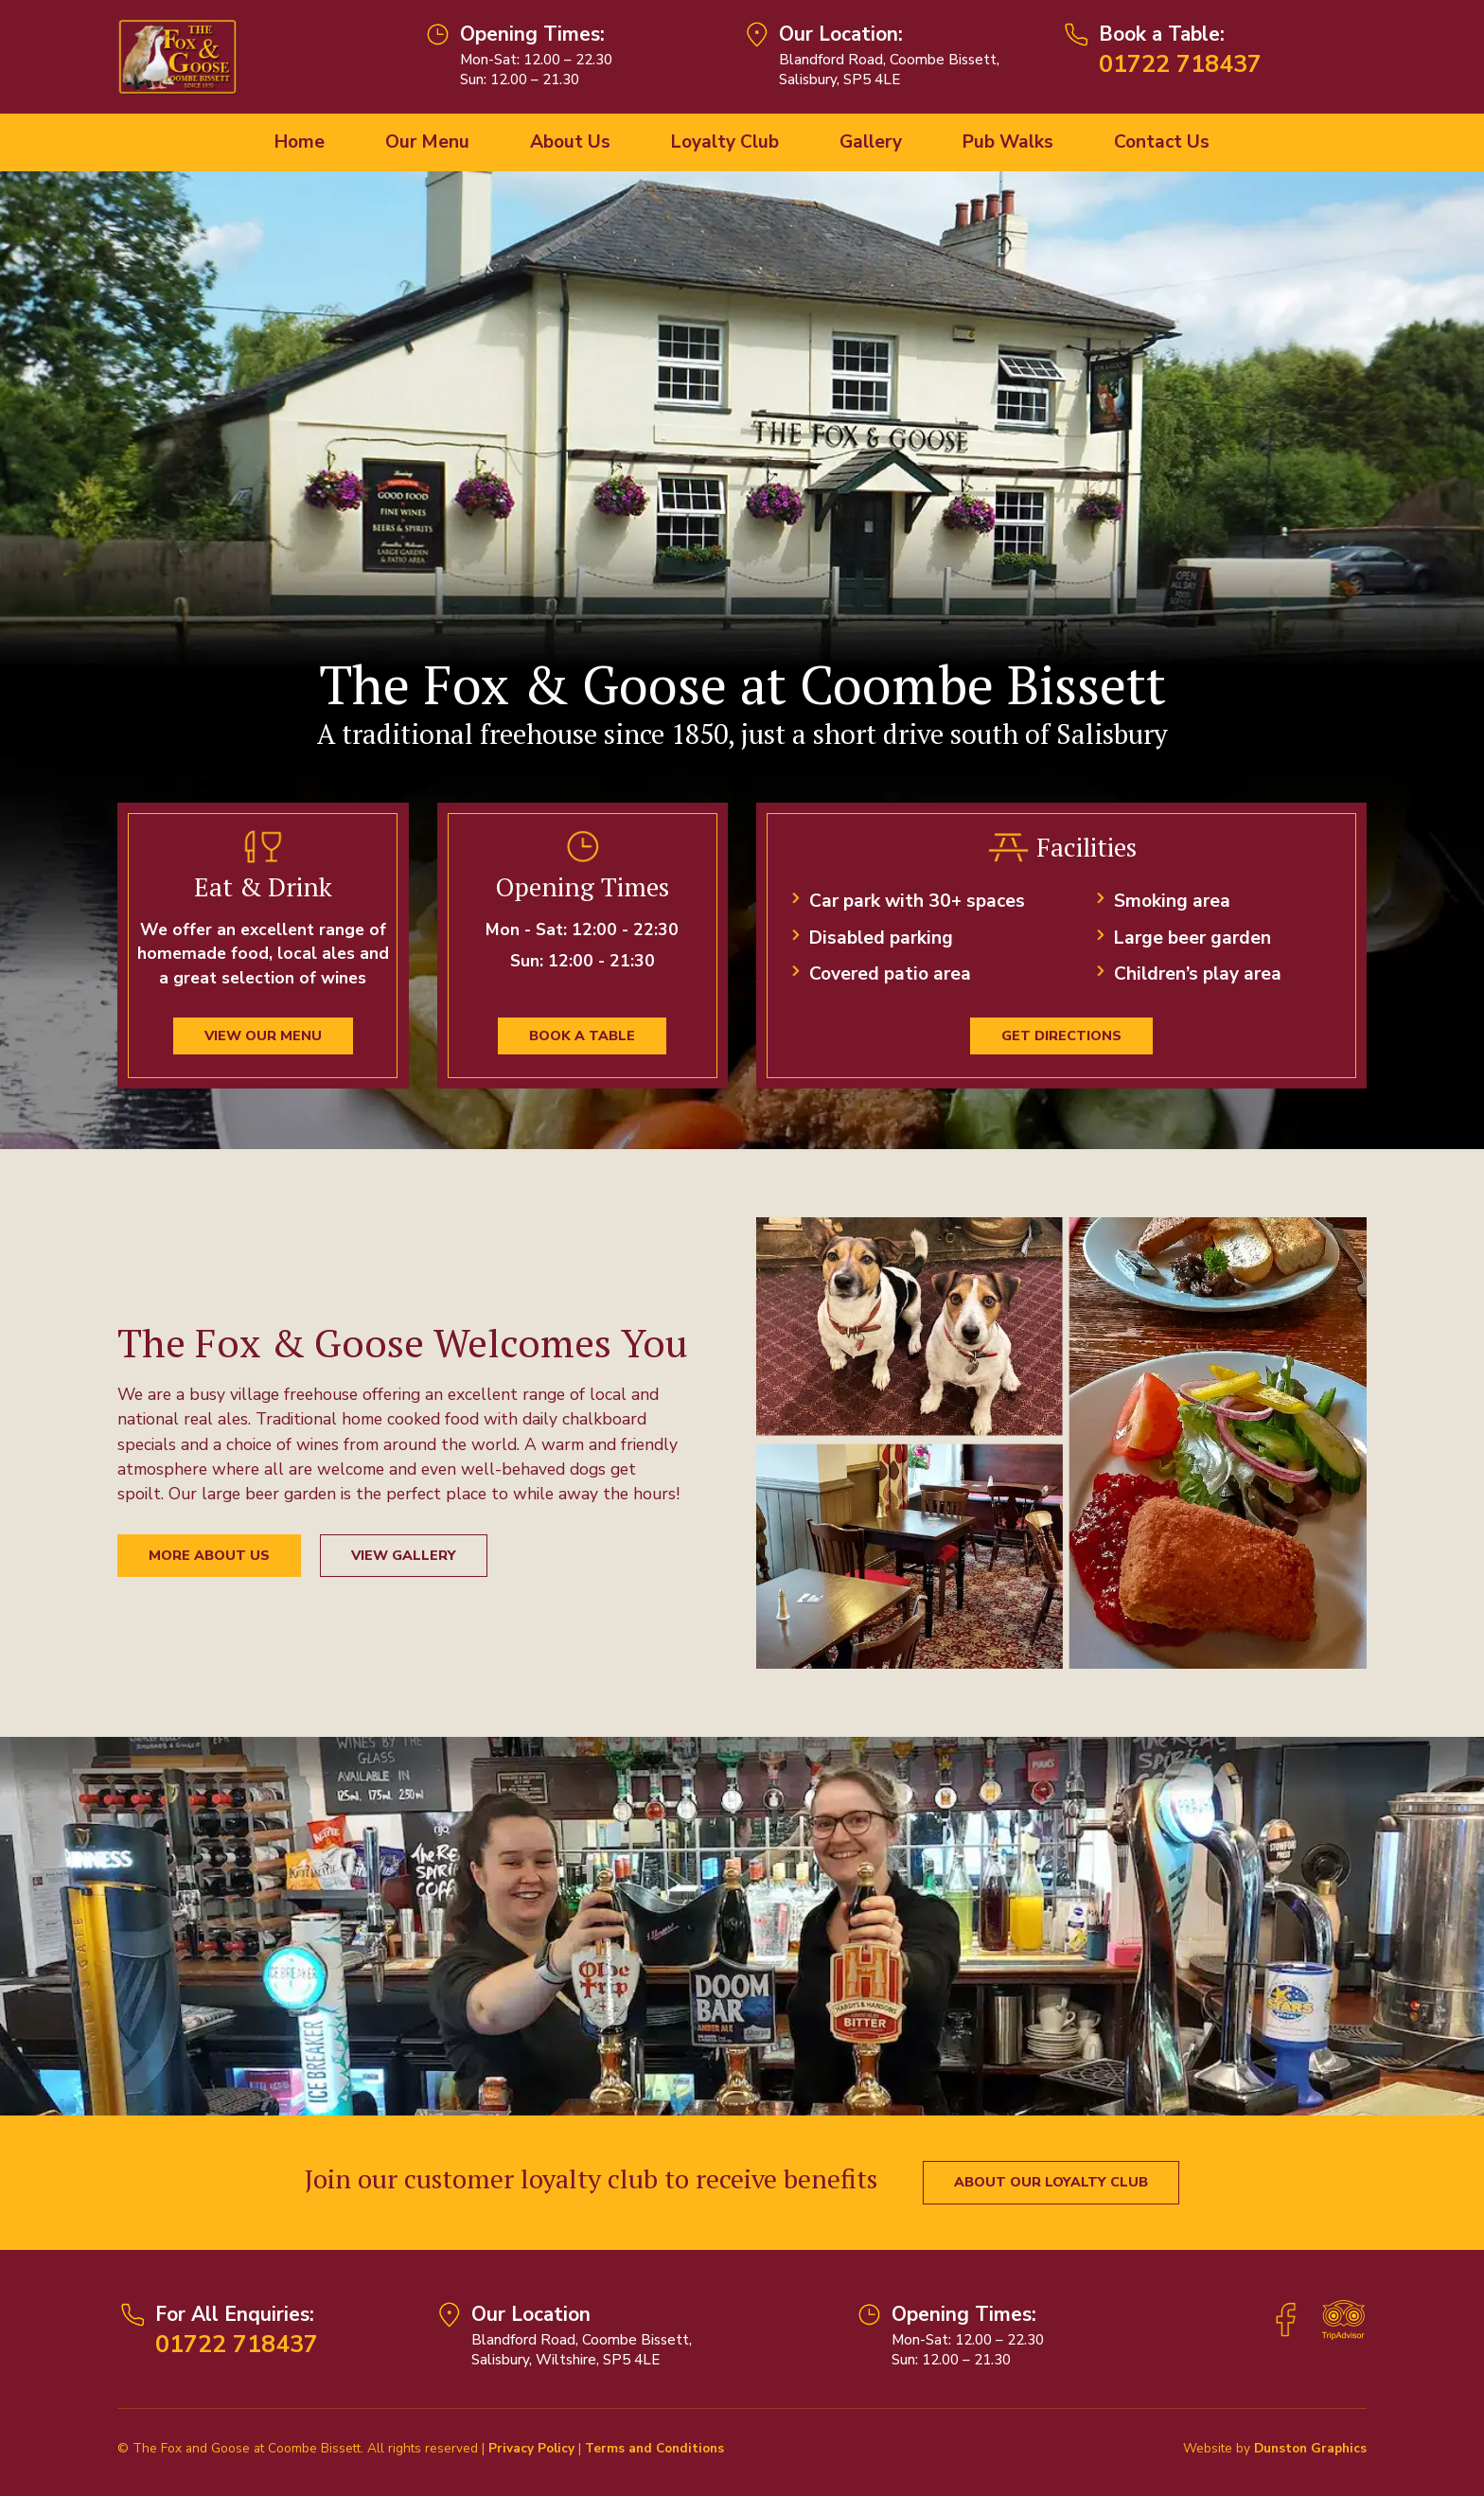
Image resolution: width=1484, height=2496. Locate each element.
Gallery (870, 142)
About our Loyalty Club (1051, 2181)
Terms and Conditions (654, 2448)
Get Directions (1061, 1035)
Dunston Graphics (1310, 2448)
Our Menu (427, 142)
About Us (570, 142)
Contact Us (1162, 142)
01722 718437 (1180, 63)
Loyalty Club (725, 142)
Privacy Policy (531, 2448)
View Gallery (403, 1556)
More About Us (209, 1556)
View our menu (263, 1035)
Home (299, 142)
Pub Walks (1008, 142)
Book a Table (582, 1035)
